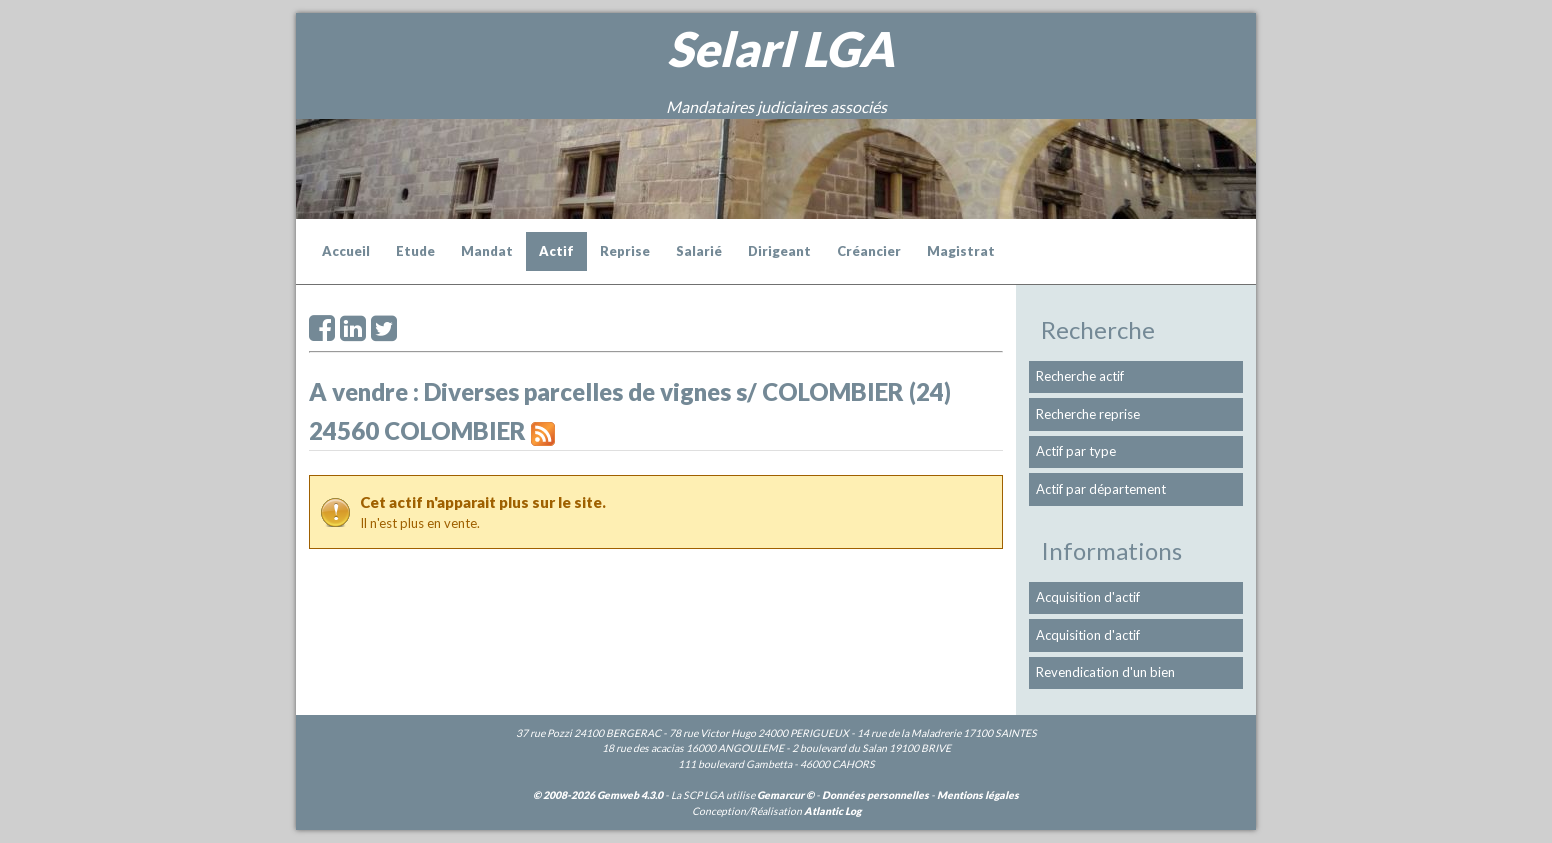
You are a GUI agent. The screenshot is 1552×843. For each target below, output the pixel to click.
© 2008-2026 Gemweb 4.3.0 (598, 795)
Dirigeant (779, 251)
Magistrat (961, 251)
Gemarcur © (785, 795)
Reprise (625, 251)
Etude (415, 251)
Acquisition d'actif (1088, 597)
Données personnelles (875, 795)
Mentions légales (978, 795)
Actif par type (1076, 451)
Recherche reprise (1088, 414)
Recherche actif (1080, 376)
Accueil (346, 251)
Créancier (869, 251)
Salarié (699, 251)
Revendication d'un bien (1105, 672)
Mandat (487, 251)
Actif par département (1101, 489)
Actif (556, 251)
